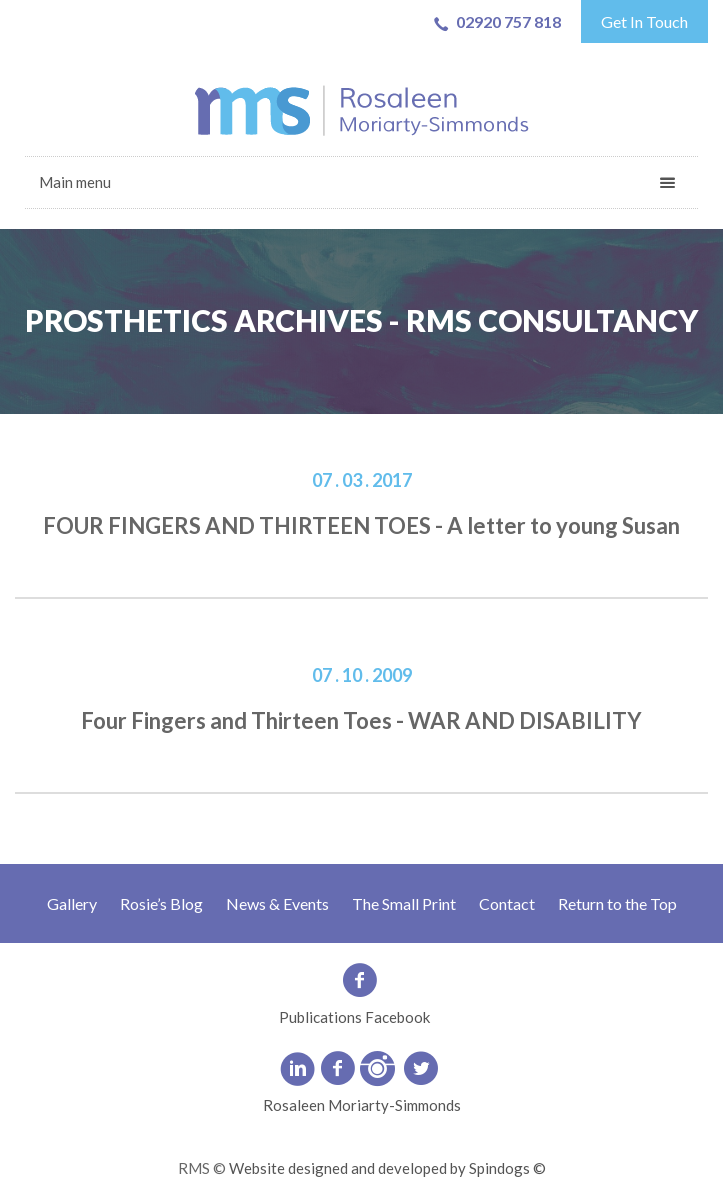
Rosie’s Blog (161, 903)
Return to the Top (617, 903)
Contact (507, 903)
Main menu (75, 182)
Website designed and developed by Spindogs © (387, 1168)
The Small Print (404, 903)
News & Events (277, 903)
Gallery (72, 903)
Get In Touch (644, 21)
